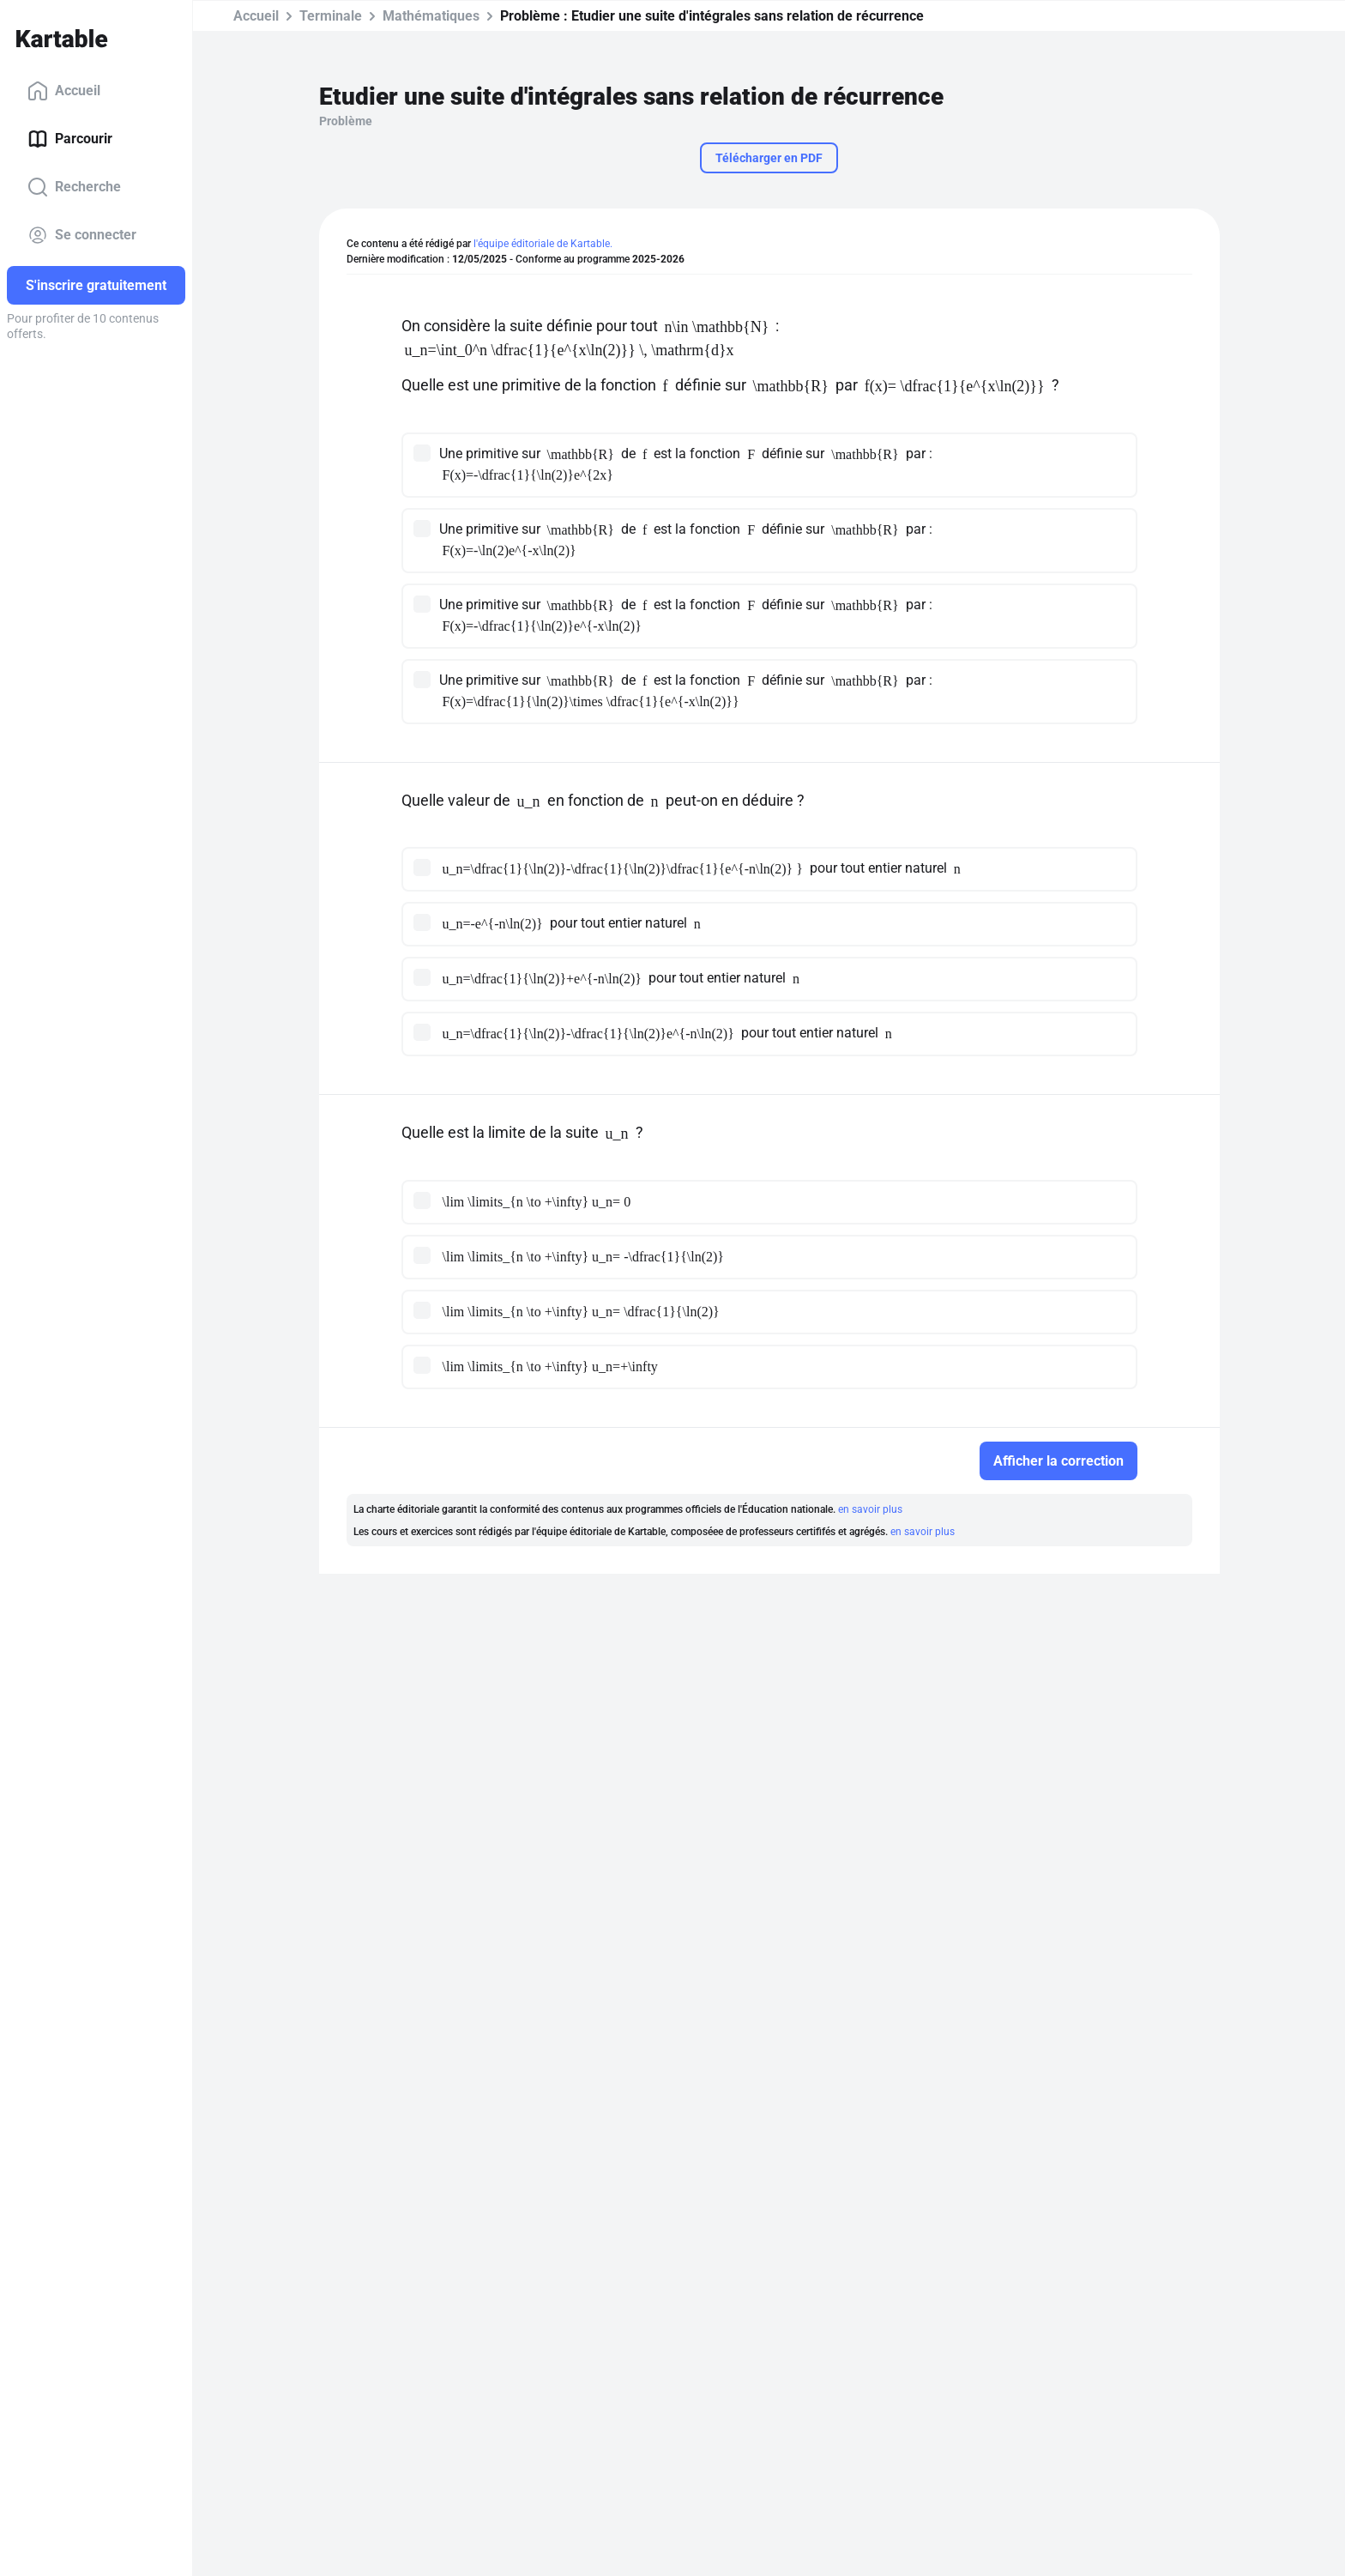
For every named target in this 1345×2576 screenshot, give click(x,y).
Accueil (63, 91)
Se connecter (81, 235)
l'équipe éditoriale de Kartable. (542, 244)
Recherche (74, 187)
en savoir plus (870, 1509)
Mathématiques (431, 16)
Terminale (330, 16)
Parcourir (69, 139)
